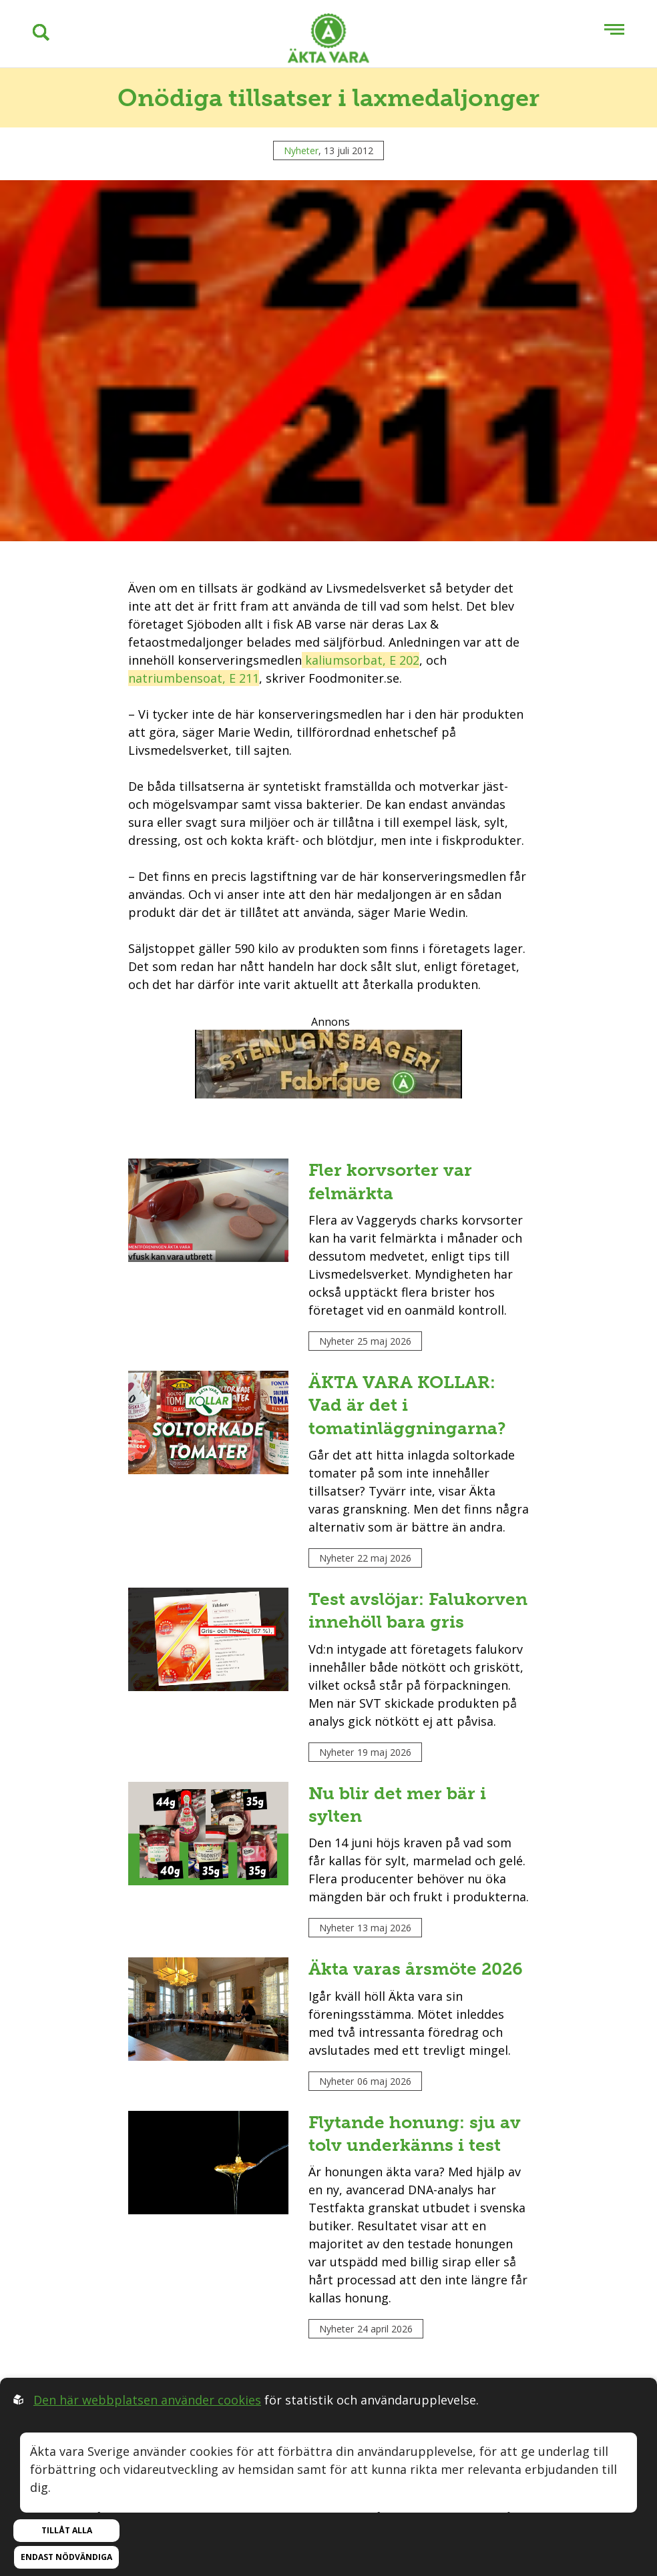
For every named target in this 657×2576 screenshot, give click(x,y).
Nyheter (301, 150)
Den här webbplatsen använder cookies (147, 2400)
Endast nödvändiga (66, 2557)
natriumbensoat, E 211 (193, 678)
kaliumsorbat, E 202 (360, 660)
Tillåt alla (66, 2530)
